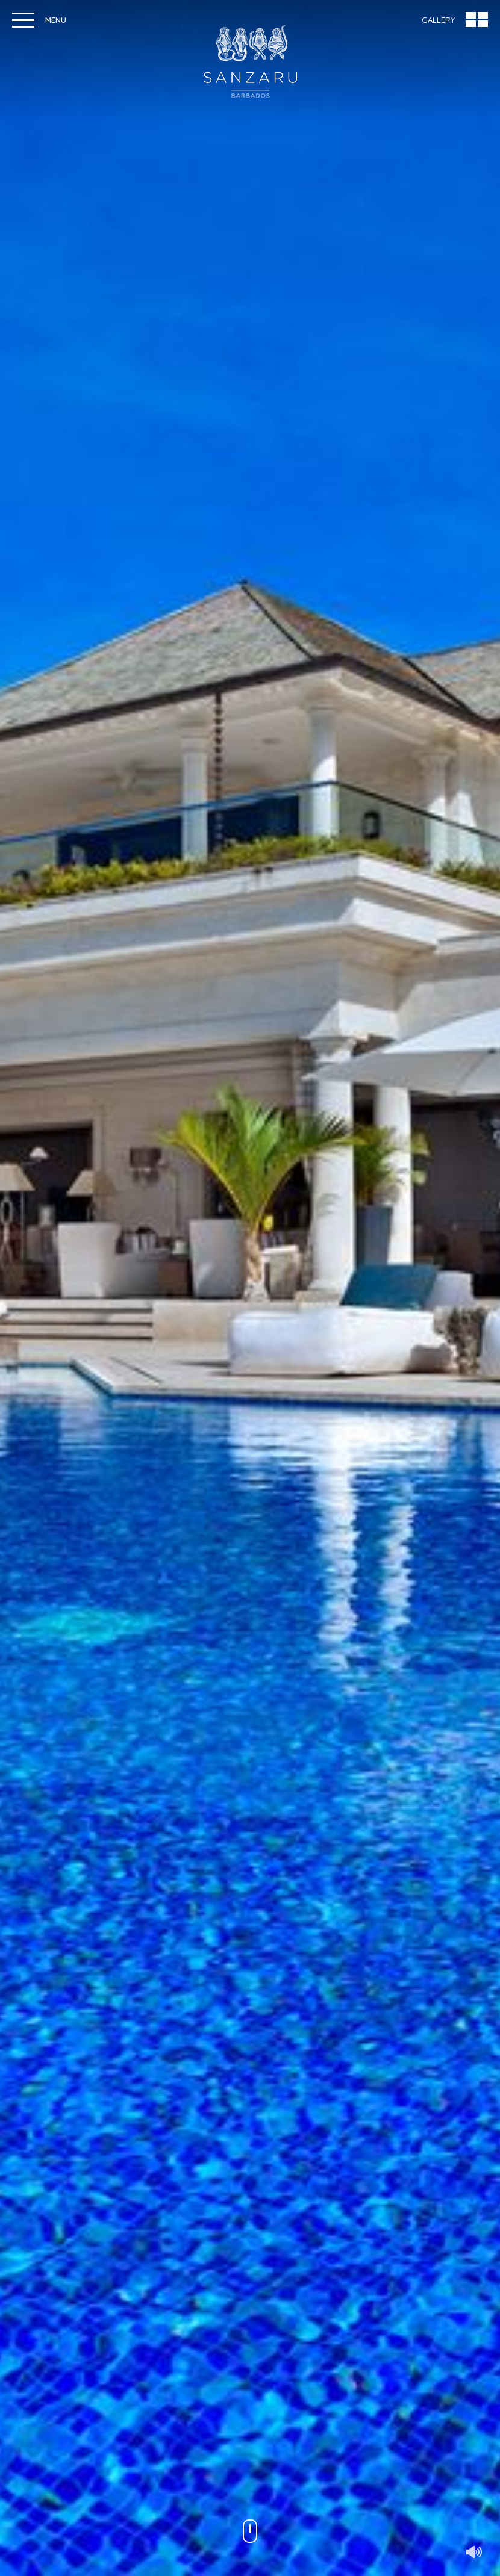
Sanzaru (250, 61)
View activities (377, 2380)
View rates (123, 2380)
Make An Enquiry (60, 1994)
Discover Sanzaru (250, 862)
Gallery (438, 20)
